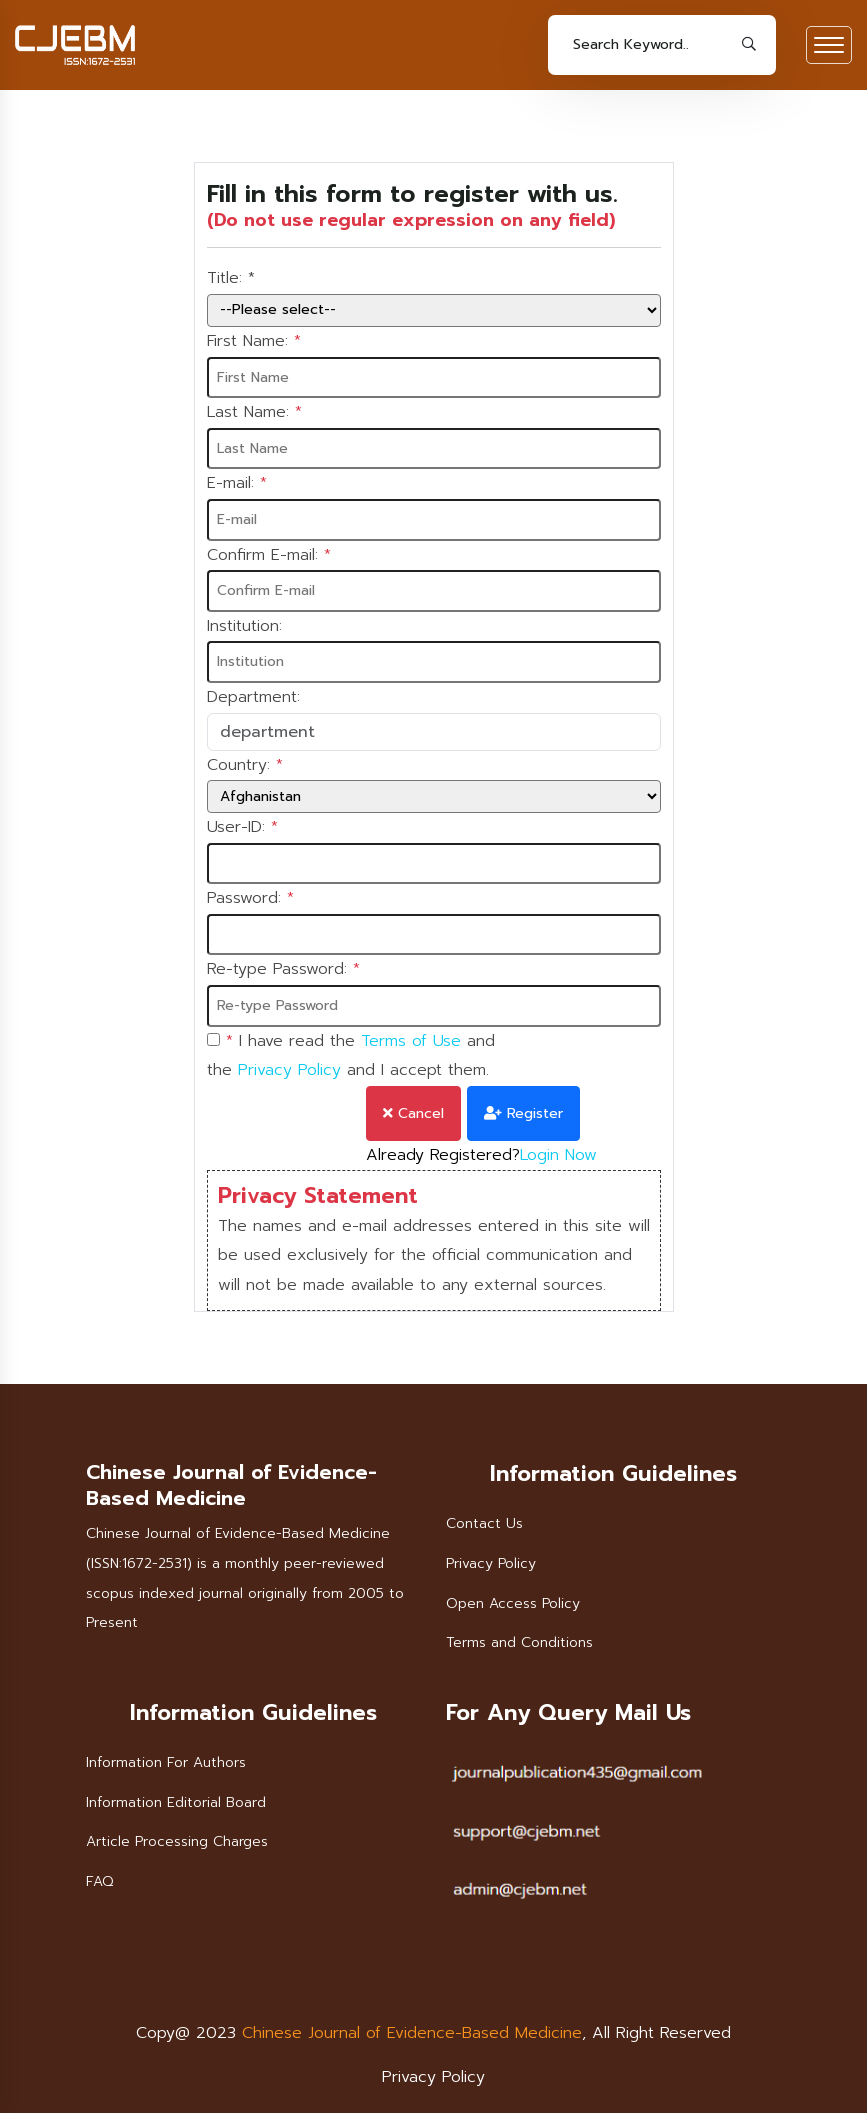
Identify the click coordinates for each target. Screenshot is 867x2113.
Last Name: (254, 413)
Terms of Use (411, 1041)
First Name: (254, 342)
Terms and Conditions (519, 1642)
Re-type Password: (283, 970)
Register (523, 1113)
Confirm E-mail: (269, 556)
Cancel (413, 1113)
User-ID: (242, 828)
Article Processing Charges (177, 1841)
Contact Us (484, 1523)
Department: (253, 697)
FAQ (99, 1881)
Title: (231, 279)
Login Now (558, 1155)
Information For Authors (166, 1762)
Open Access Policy (513, 1603)
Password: (250, 899)
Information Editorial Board (176, 1802)
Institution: (244, 626)
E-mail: (237, 484)
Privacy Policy (289, 1070)
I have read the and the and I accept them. (351, 1056)
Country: (245, 766)
